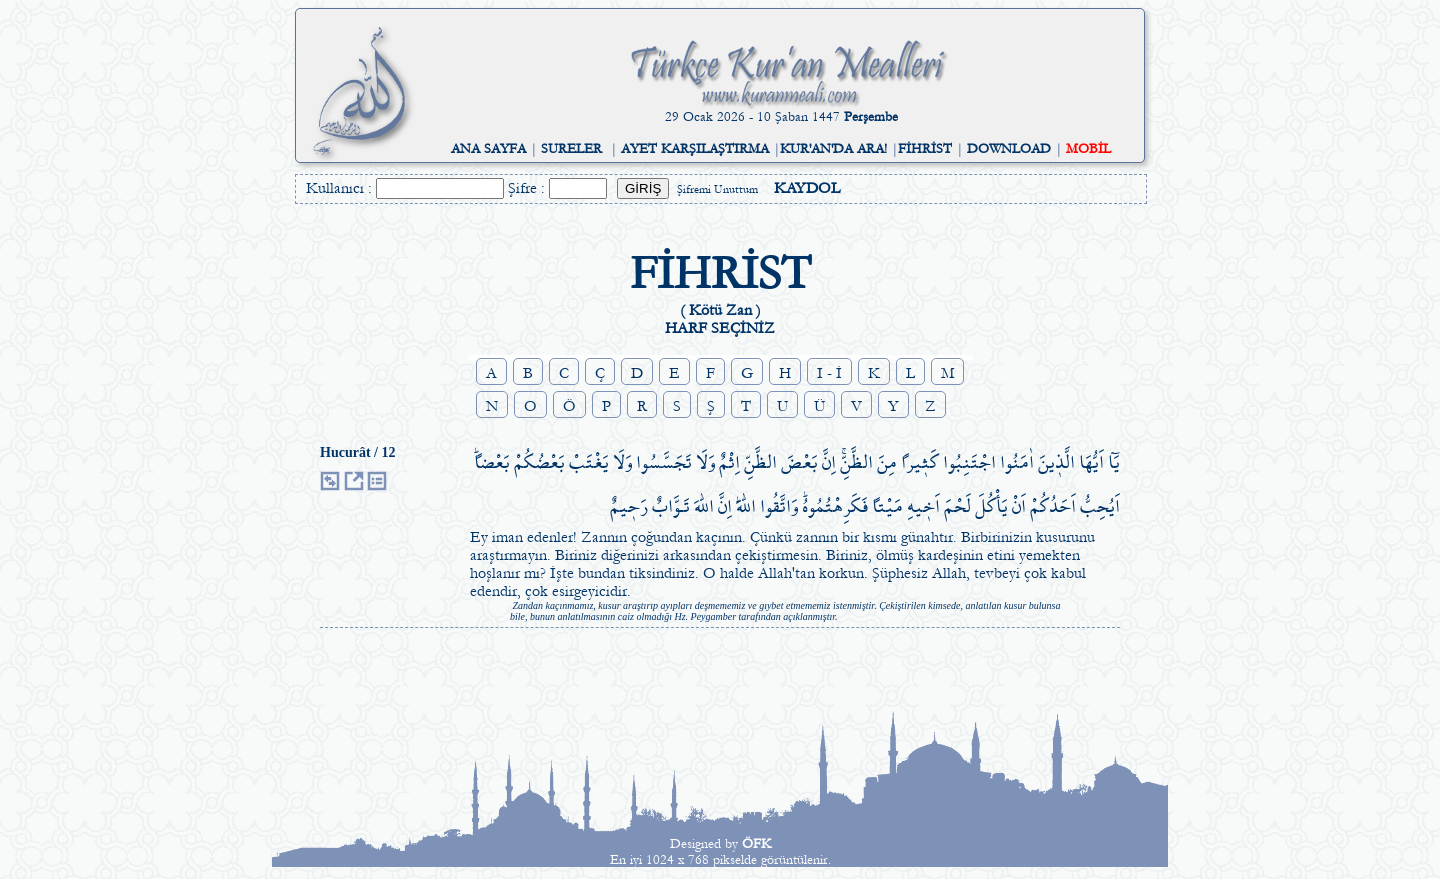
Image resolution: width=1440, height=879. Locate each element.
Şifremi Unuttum (717, 189)
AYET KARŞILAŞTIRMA (695, 149)
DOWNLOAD (1009, 149)
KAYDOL (807, 188)
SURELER (571, 149)
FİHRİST (925, 149)
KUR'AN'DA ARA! (833, 149)
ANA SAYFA (488, 149)
